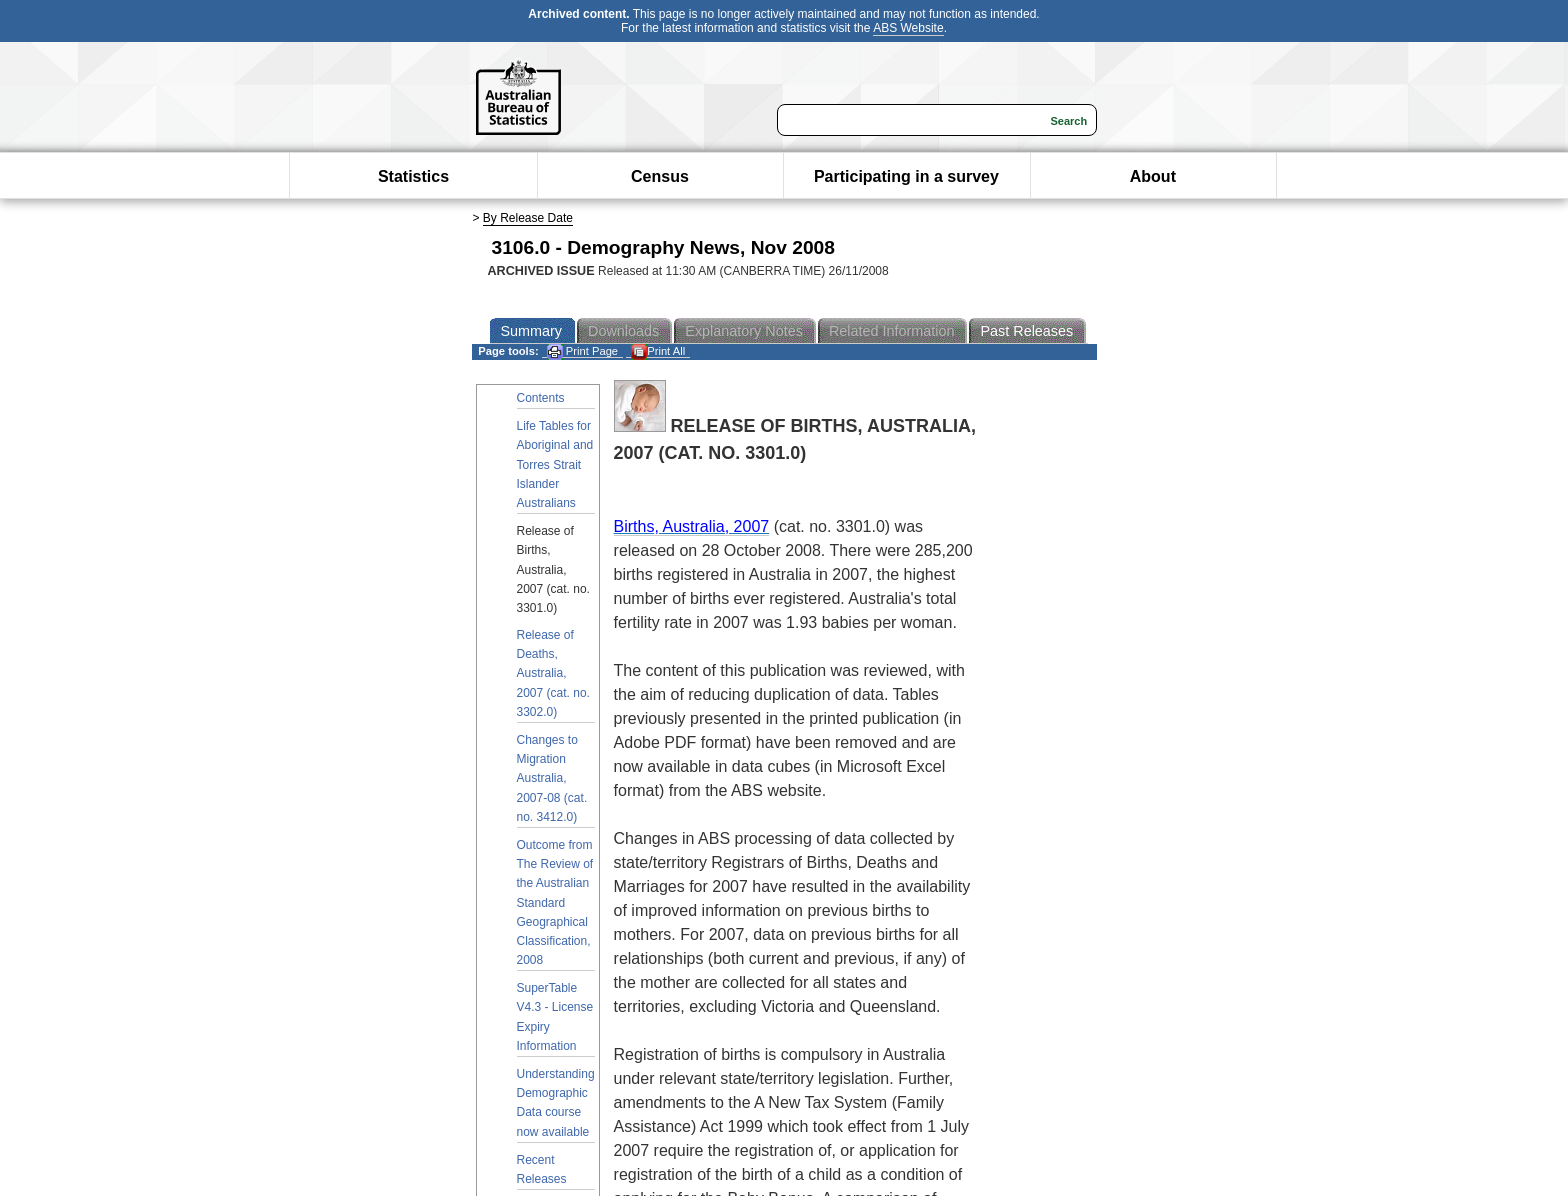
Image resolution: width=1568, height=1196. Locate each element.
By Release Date (528, 218)
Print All (658, 351)
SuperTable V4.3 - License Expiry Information (555, 1017)
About (1153, 176)
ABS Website (908, 28)
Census (660, 176)
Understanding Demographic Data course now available (556, 1103)
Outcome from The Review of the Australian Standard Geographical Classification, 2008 (555, 902)
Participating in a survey (906, 176)
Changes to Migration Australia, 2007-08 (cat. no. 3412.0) (552, 778)
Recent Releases (542, 1169)
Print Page (582, 351)
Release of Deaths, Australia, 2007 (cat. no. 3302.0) (553, 673)
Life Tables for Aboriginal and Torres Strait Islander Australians (555, 464)
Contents (541, 398)
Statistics (413, 176)
